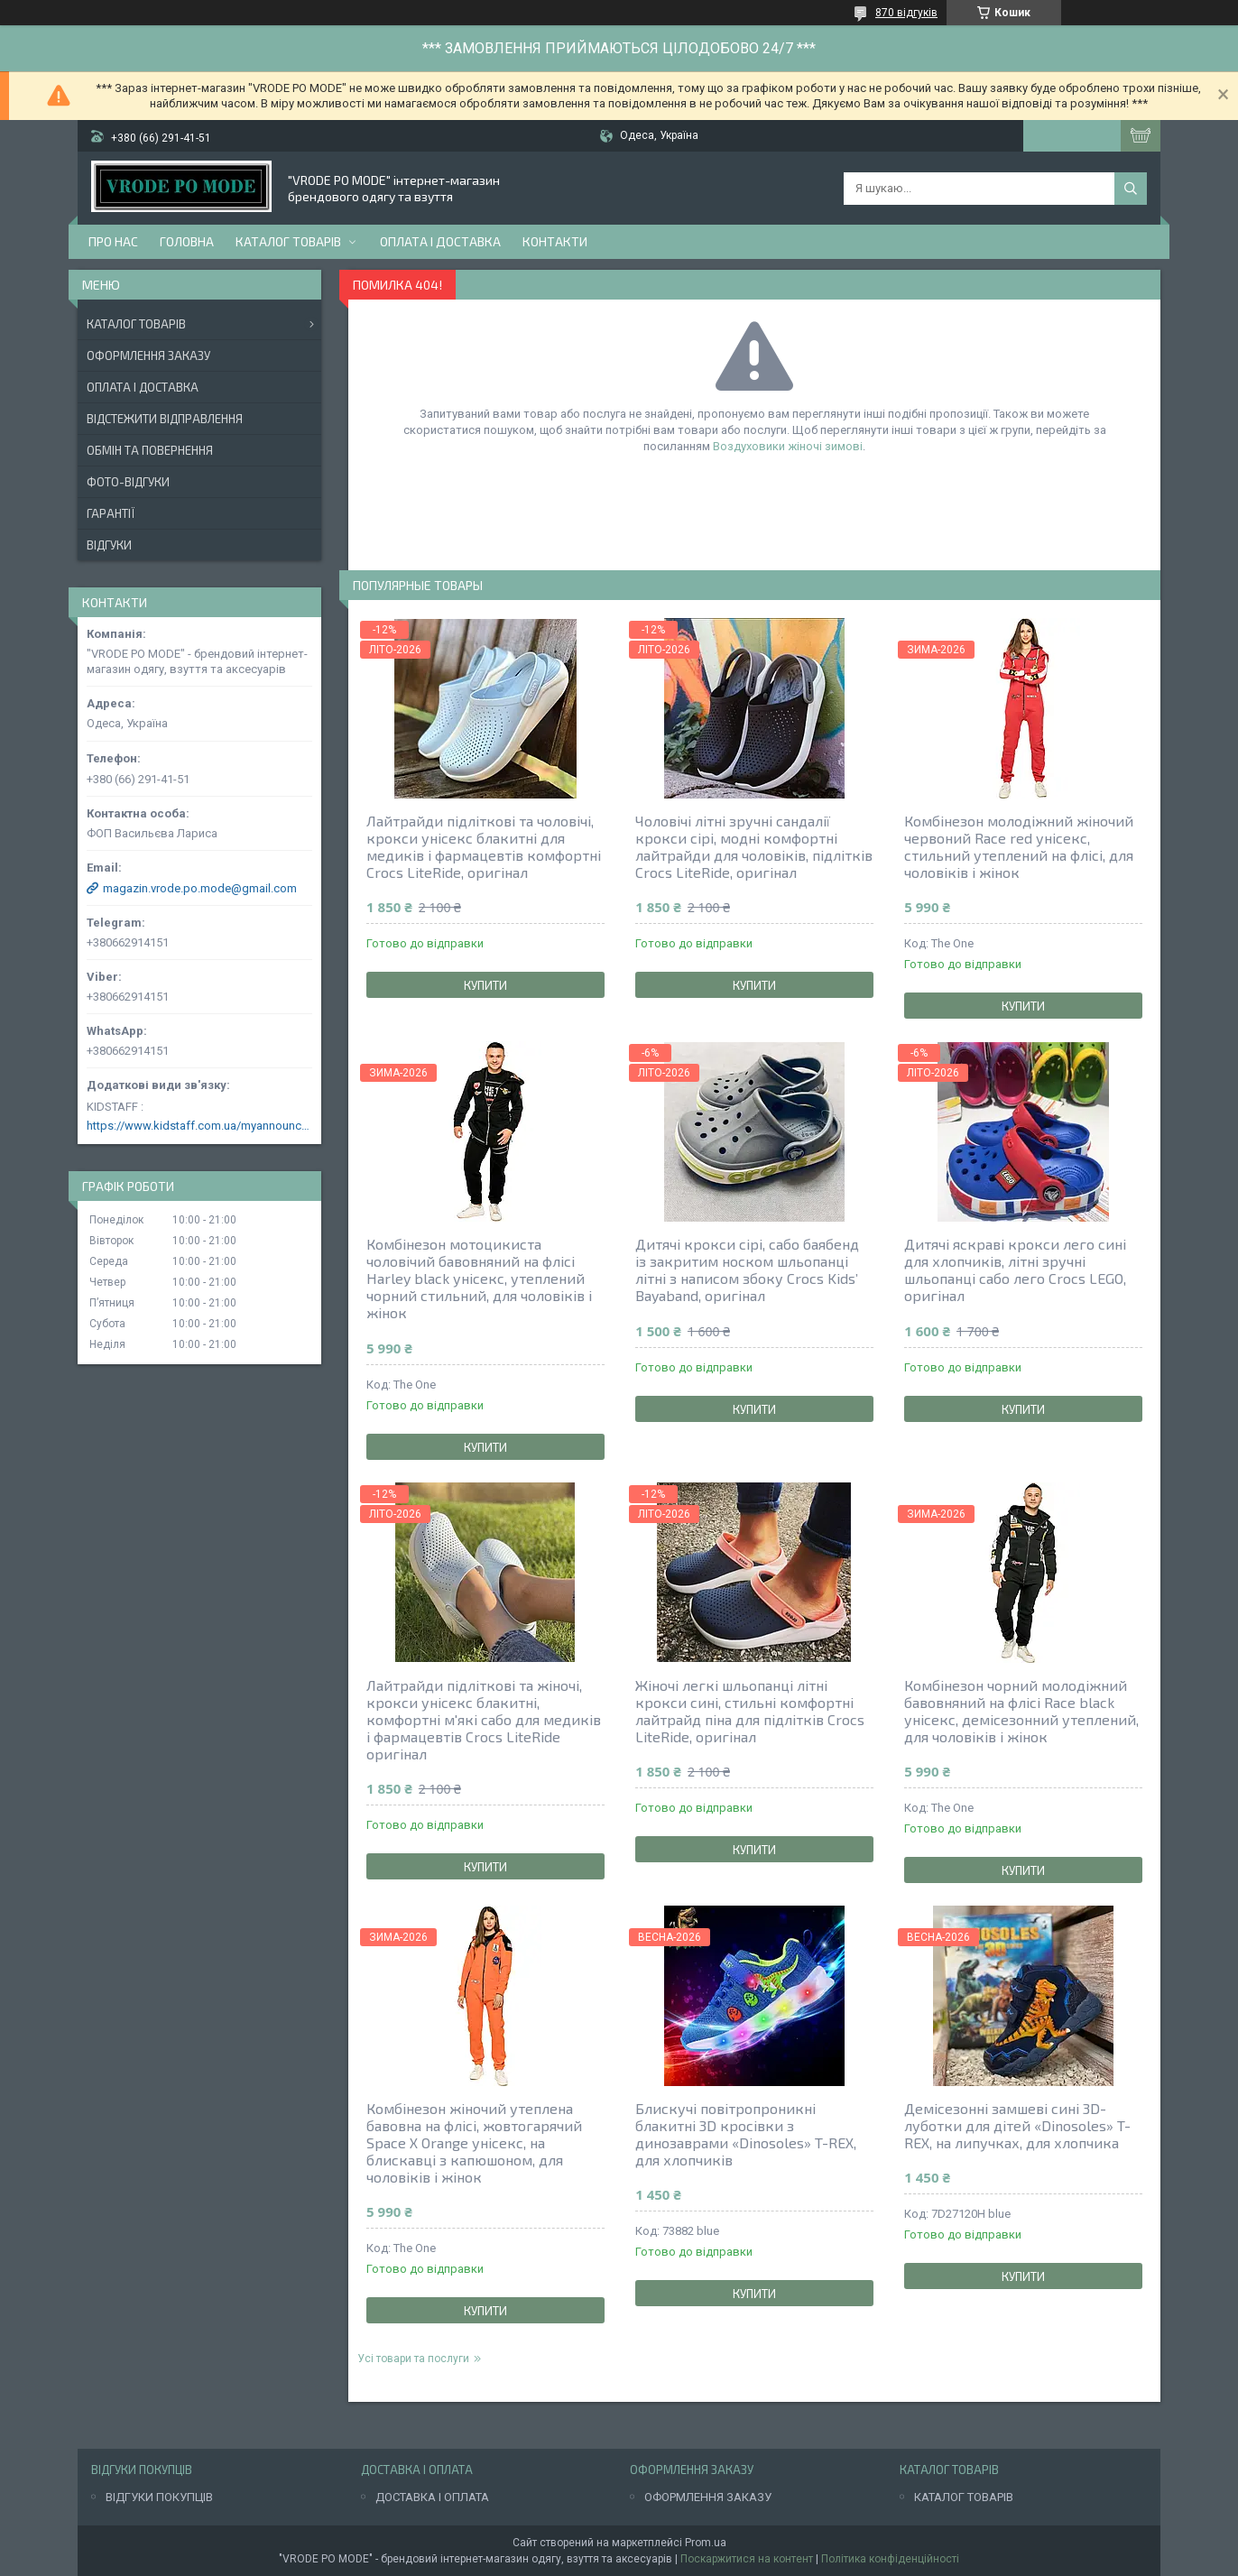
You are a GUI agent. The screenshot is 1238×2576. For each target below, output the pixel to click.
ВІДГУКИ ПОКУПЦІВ (159, 2497)
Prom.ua (705, 2542)
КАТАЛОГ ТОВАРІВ (963, 2497)
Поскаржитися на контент (746, 2559)
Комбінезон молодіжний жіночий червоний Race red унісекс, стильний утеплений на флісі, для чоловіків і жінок (1018, 846)
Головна (187, 241)
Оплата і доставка (440, 241)
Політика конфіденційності (890, 2559)
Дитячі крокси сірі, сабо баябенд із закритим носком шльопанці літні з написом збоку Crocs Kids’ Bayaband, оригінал (747, 1269)
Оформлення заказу (148, 355)
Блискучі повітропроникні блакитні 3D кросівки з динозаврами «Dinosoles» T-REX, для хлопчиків (745, 2134)
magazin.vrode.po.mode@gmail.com (200, 888)
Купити (485, 985)
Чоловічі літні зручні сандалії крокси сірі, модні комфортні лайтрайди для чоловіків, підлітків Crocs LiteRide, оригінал (754, 846)
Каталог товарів (288, 241)
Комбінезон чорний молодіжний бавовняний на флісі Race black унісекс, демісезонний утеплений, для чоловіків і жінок (1021, 1710)
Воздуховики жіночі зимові (788, 446)
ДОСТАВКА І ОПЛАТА (432, 2497)
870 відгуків (906, 12)
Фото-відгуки (128, 482)
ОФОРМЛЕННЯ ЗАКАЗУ (707, 2497)
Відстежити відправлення (165, 418)
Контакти (554, 241)
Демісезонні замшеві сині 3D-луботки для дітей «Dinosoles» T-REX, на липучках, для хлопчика (1017, 2125)
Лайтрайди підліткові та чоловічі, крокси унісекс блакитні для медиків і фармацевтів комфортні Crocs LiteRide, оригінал (483, 846)
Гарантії (110, 513)
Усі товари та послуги (413, 2358)
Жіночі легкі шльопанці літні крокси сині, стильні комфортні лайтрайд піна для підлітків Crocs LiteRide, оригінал (749, 1710)
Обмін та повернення (150, 450)
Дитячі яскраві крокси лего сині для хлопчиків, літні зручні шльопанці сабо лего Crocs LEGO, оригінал (1015, 1269)
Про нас (113, 241)
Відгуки (109, 545)
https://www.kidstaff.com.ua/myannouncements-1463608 (199, 1125)
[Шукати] (1130, 188)
